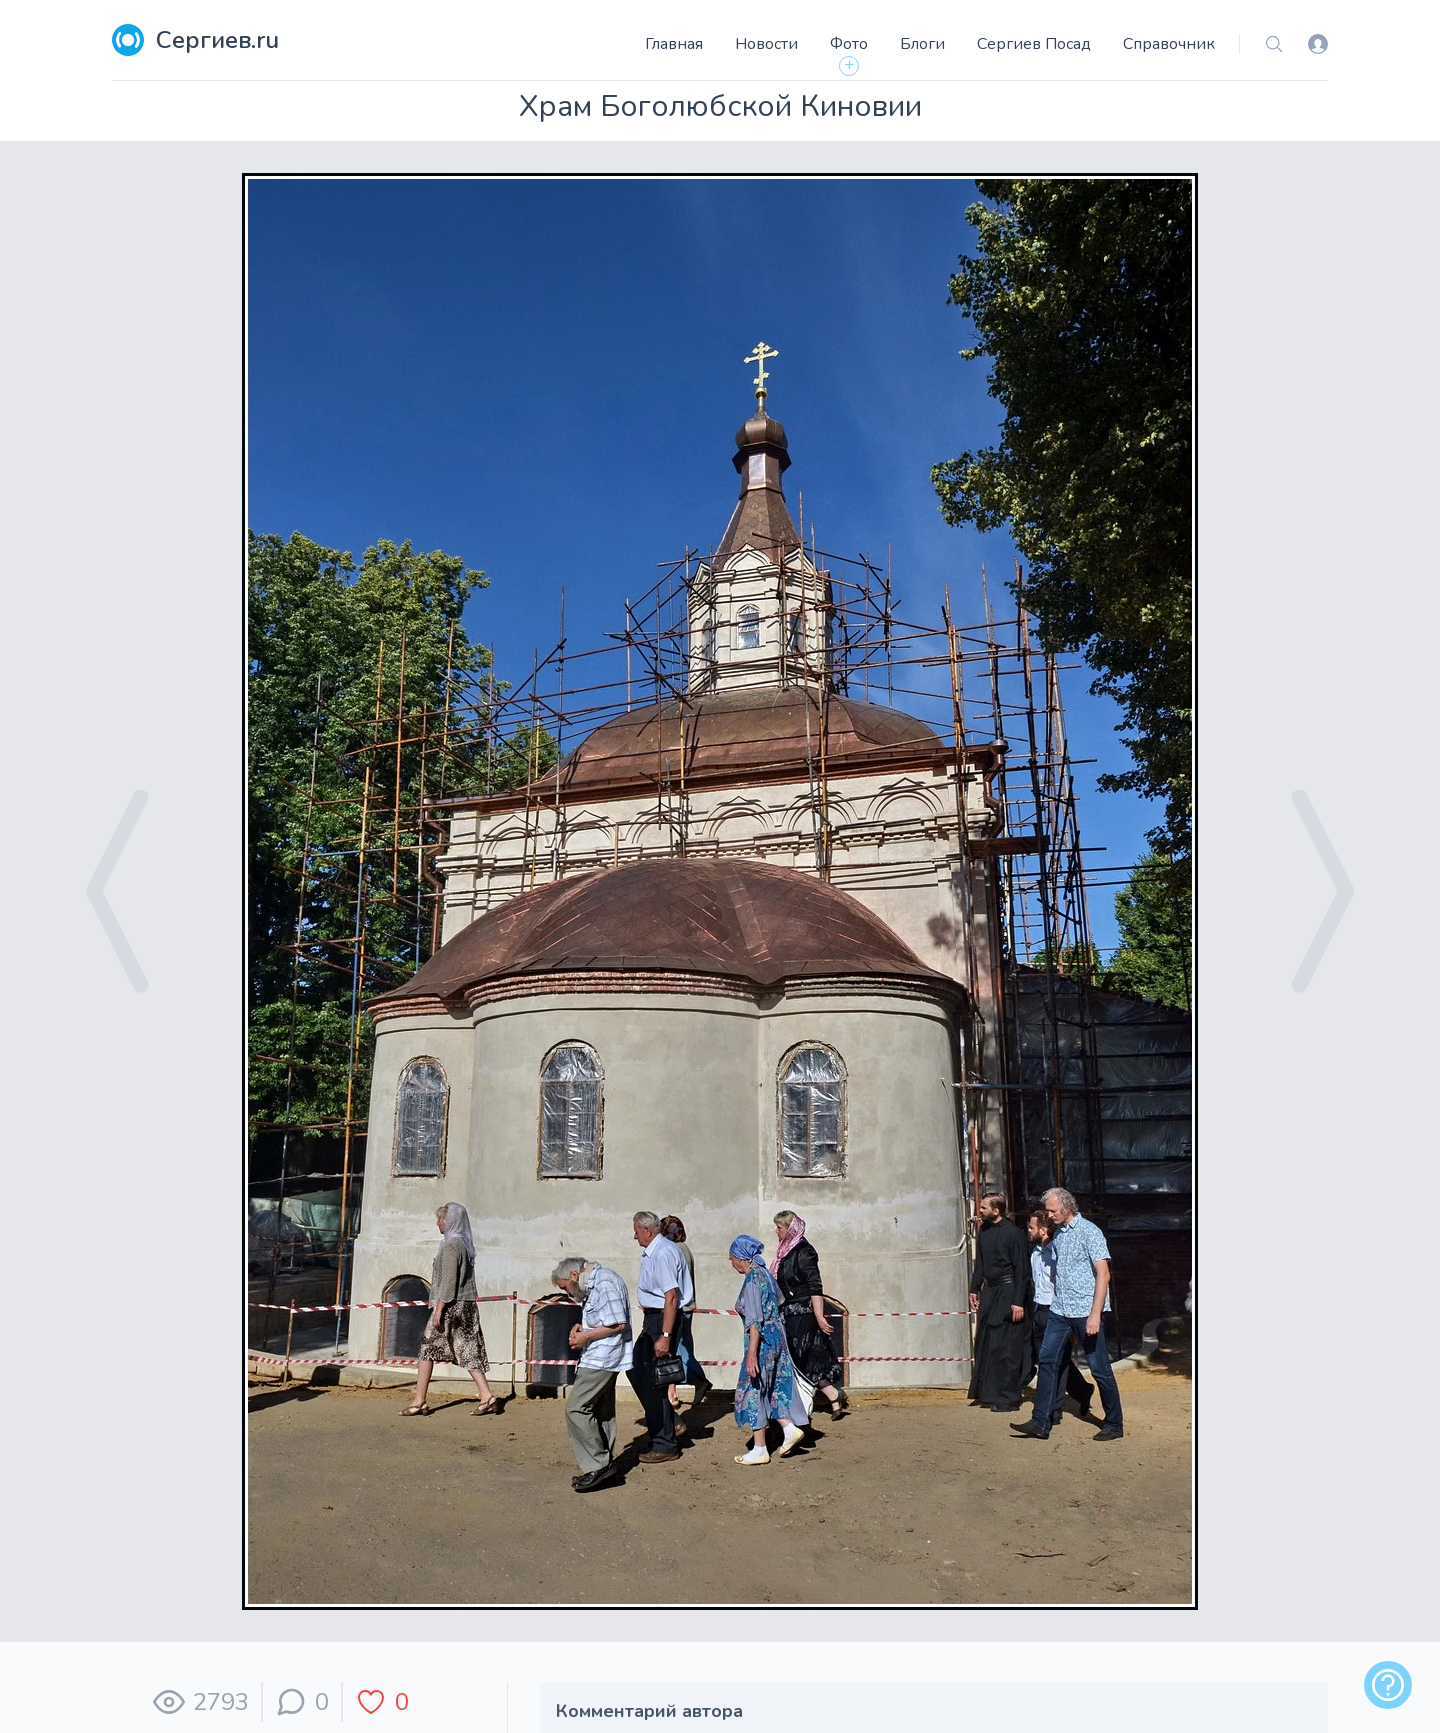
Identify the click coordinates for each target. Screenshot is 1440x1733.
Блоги (922, 44)
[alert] (1388, 1685)
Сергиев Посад (1034, 44)
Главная (674, 44)
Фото (849, 44)
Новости (766, 44)
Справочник (1169, 44)
